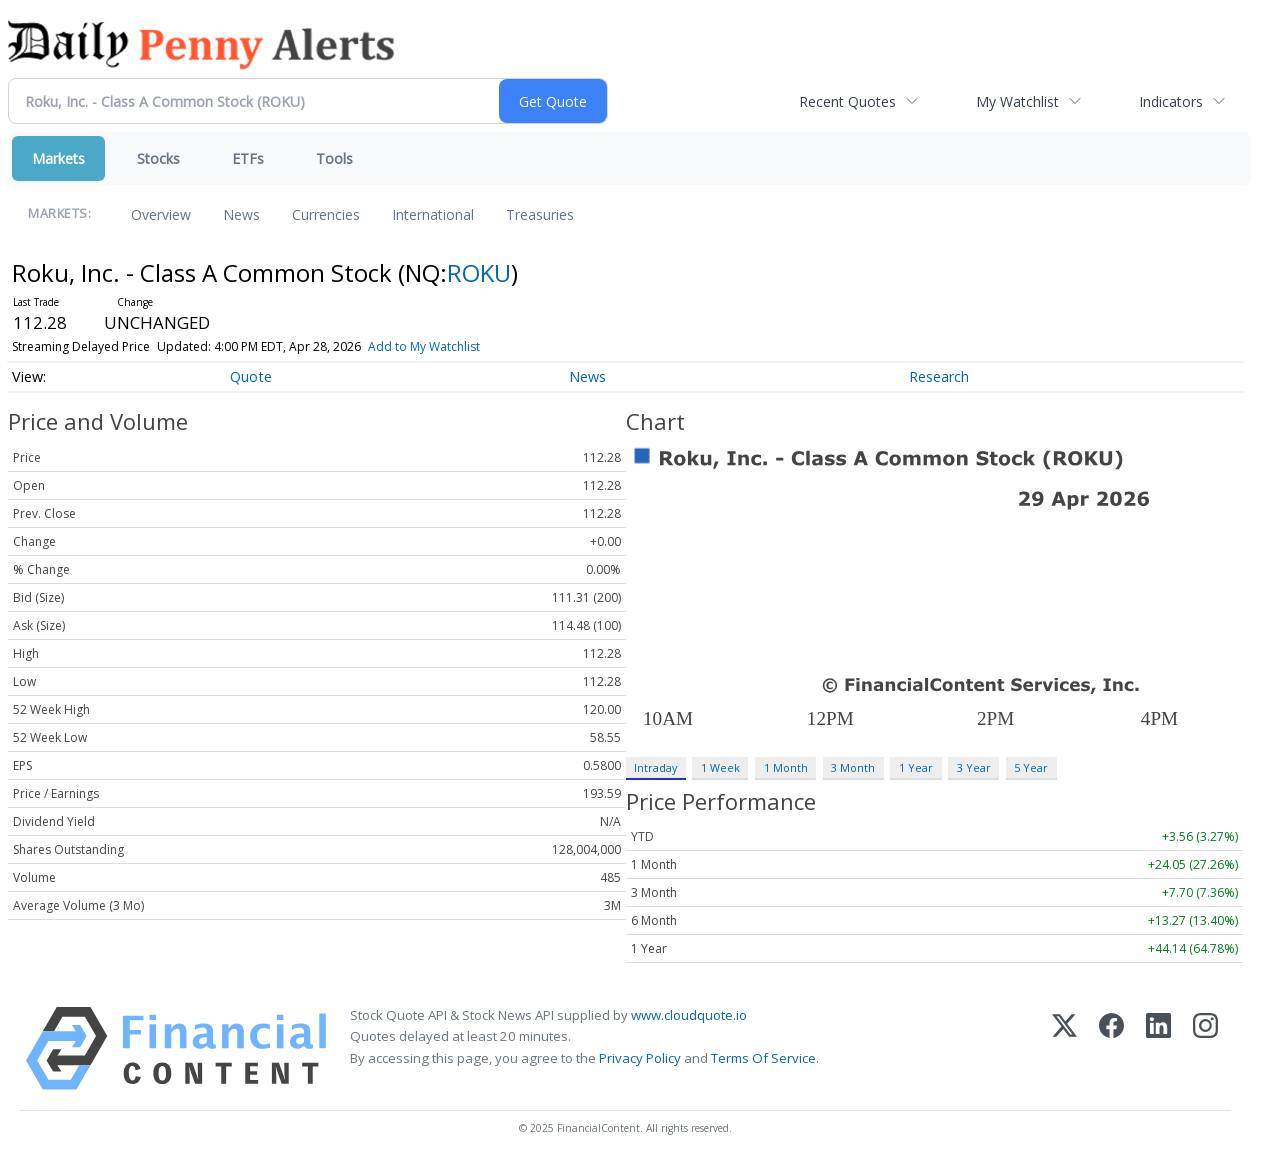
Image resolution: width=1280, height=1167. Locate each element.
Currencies (326, 214)
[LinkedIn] (1158, 1048)
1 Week (720, 767)
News (241, 214)
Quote (251, 376)
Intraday (655, 767)
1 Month (786, 767)
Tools (334, 158)
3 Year (974, 767)
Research (939, 376)
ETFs (248, 158)
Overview (161, 214)
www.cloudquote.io (689, 1015)
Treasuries (540, 214)
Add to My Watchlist (424, 346)
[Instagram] (1205, 1048)
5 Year (1031, 767)
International (433, 214)
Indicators (1171, 101)
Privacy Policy (640, 1058)
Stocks (158, 158)
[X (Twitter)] (1064, 1048)
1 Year (916, 767)
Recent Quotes (847, 101)
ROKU (479, 272)
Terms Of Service (763, 1058)
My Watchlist (1017, 101)
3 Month (853, 767)
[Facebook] (1111, 1048)
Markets (58, 158)
